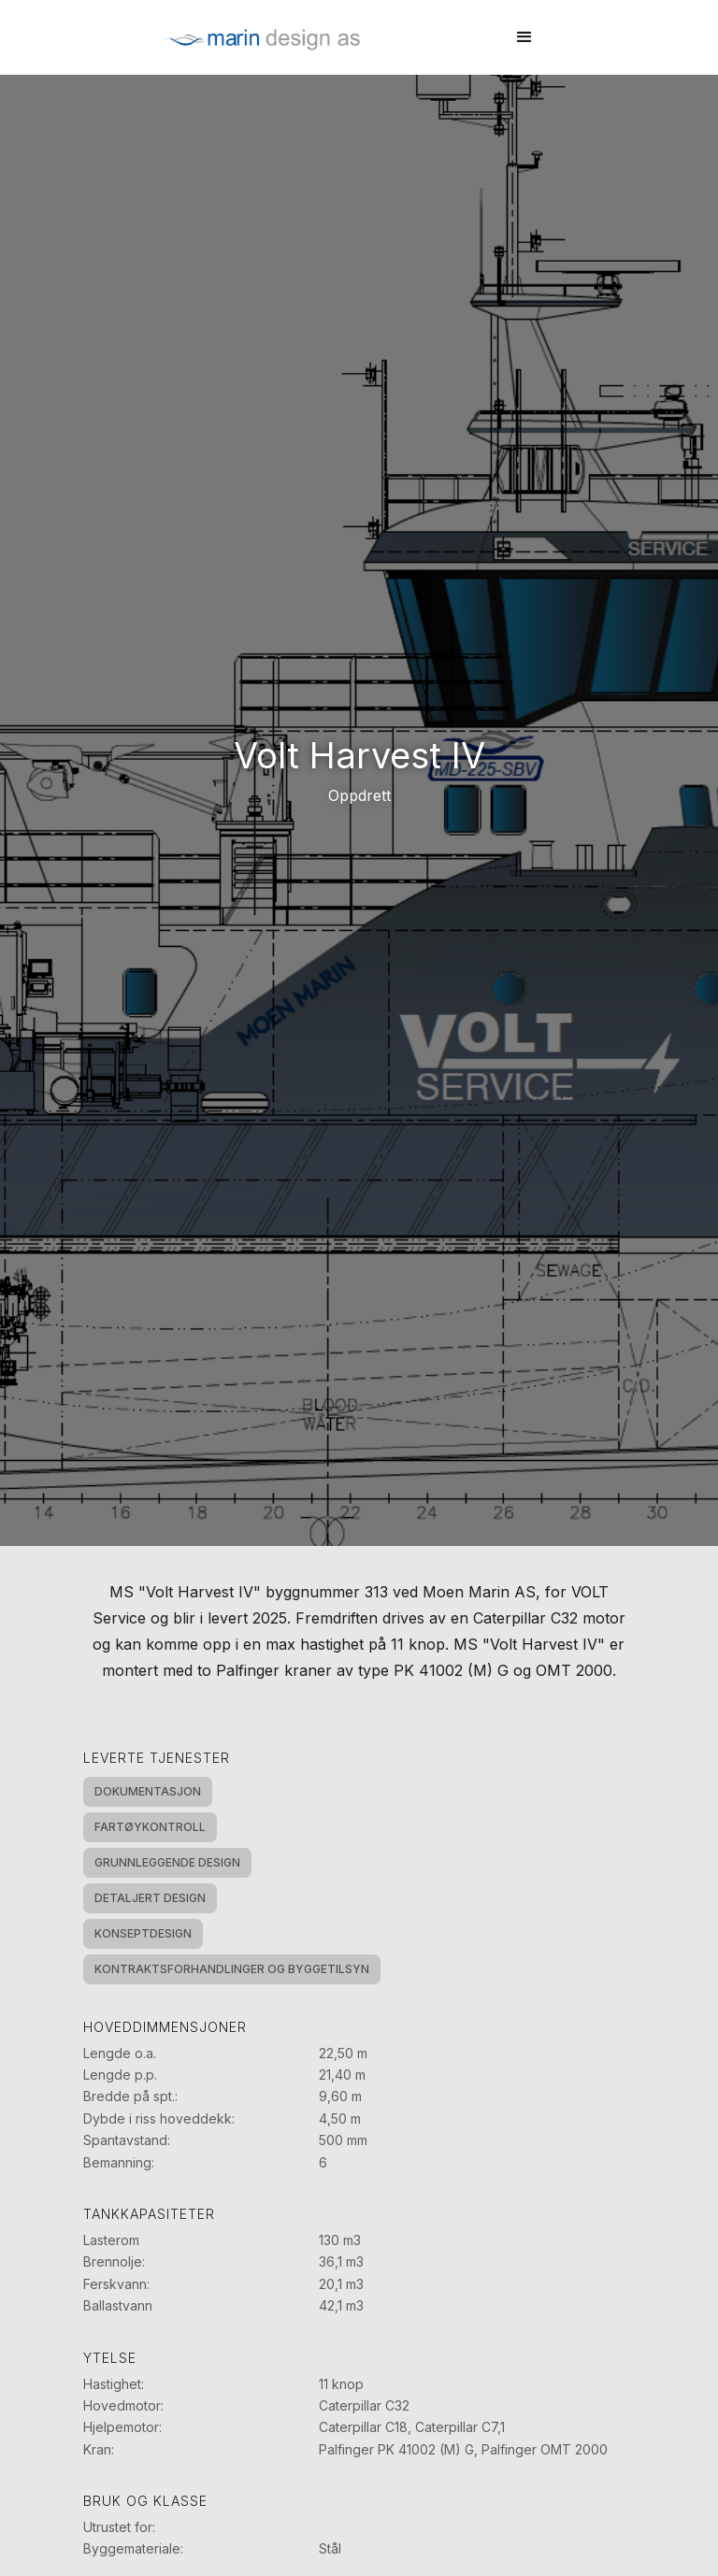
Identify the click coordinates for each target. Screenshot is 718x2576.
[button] (524, 37)
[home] (262, 37)
